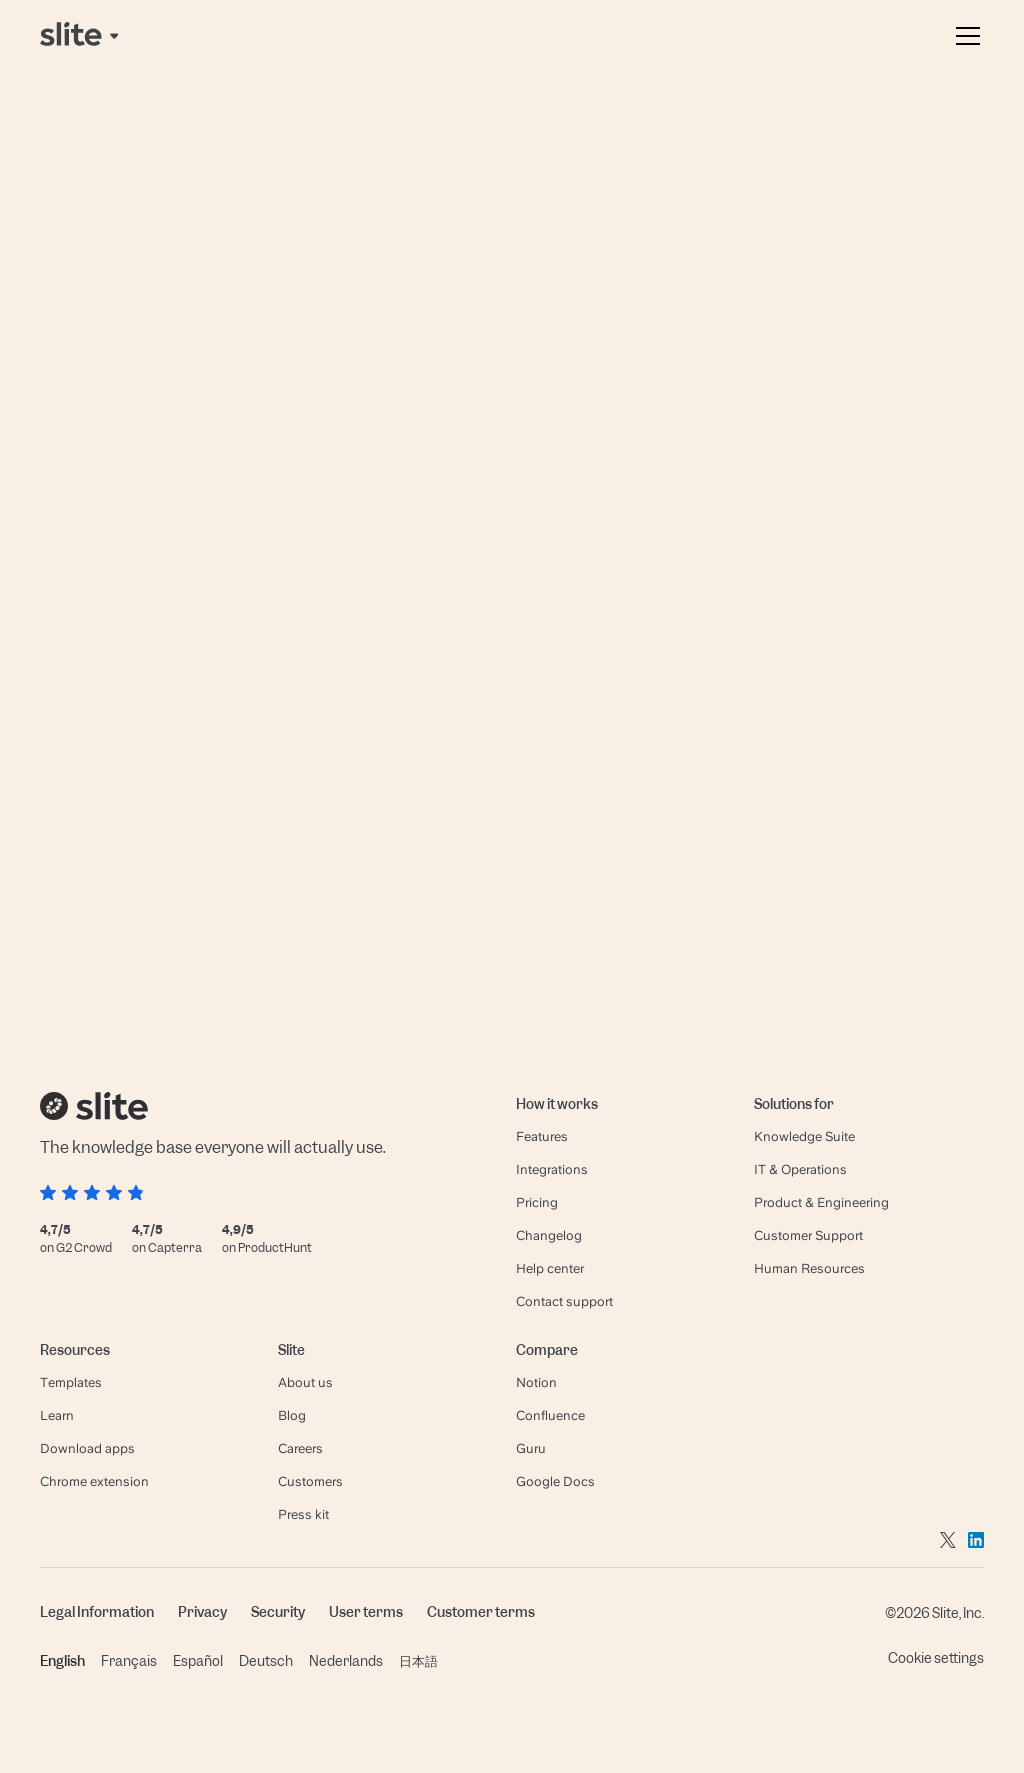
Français (129, 1661)
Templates (71, 1382)
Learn (57, 1415)
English (62, 1661)
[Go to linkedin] (976, 1539)
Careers (300, 1448)
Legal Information (97, 1612)
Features (542, 1136)
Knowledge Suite (804, 1136)
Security (278, 1612)
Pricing (537, 1202)
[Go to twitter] (948, 1539)
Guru (531, 1448)
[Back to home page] (81, 36)
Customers (310, 1481)
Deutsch (266, 1661)
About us (305, 1382)
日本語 (418, 1661)
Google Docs (555, 1481)
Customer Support (808, 1235)
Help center (550, 1268)
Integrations (552, 1169)
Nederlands (346, 1661)
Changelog (549, 1235)
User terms (366, 1612)
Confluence (550, 1415)
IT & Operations (800, 1169)
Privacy (202, 1612)
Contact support (564, 1301)
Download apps (87, 1448)
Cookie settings (936, 1658)
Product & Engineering (821, 1202)
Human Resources (809, 1268)
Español (198, 1661)
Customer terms (481, 1612)
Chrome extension (94, 1481)
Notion (536, 1382)
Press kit (303, 1514)
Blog (292, 1415)
